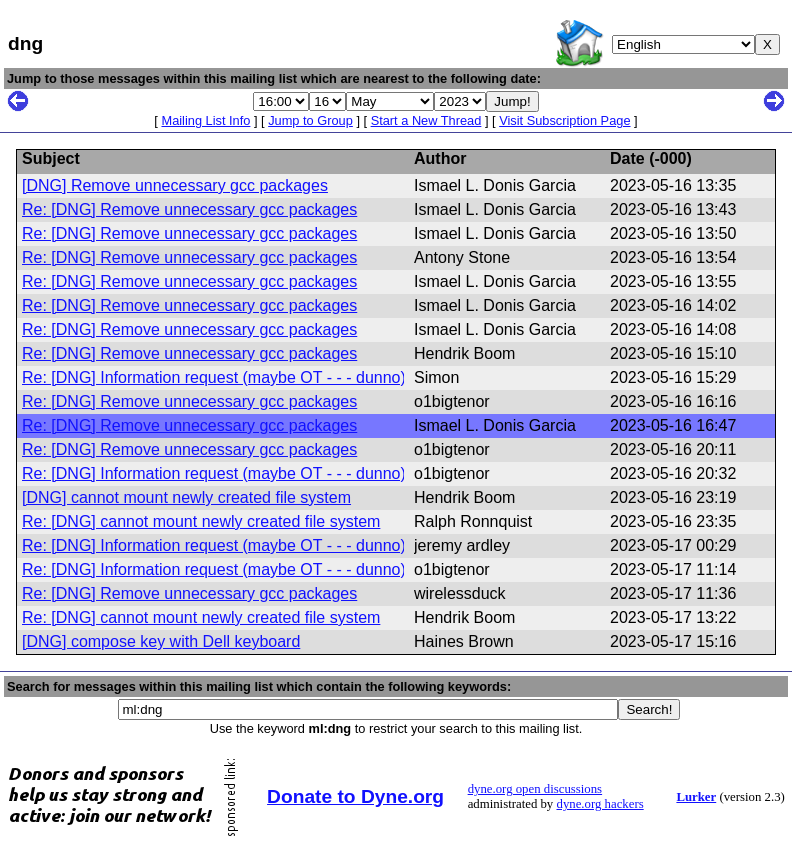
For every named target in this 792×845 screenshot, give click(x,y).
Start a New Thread (426, 120)
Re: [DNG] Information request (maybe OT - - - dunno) (214, 377)
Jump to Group (310, 120)
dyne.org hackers (599, 804)
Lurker (696, 797)
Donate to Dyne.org (355, 796)
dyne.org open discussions (535, 789)
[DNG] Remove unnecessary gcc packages (175, 185)
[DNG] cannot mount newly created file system (186, 497)
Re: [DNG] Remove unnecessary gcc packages (189, 209)
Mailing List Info (205, 120)
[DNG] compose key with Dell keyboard (161, 641)
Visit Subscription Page (564, 120)
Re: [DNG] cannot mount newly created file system (201, 521)
